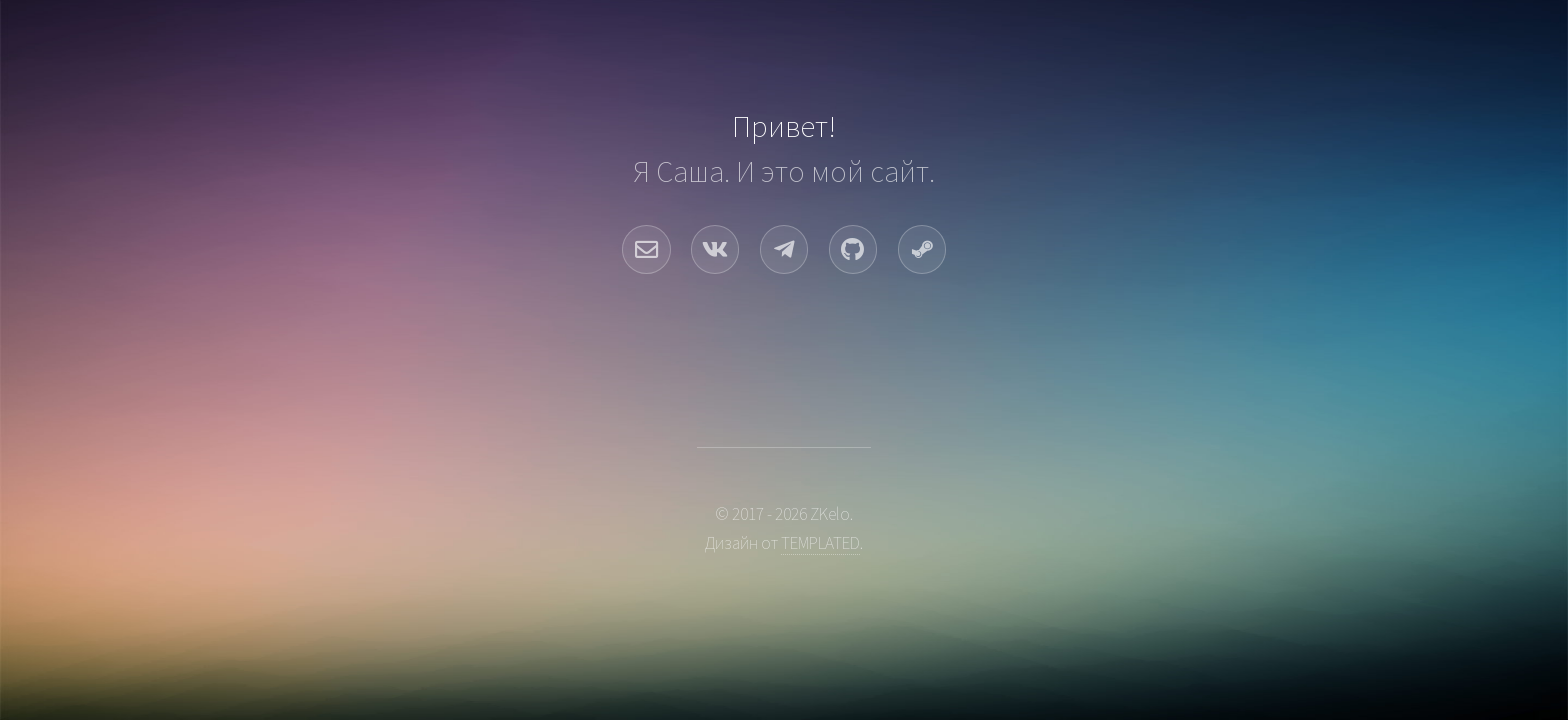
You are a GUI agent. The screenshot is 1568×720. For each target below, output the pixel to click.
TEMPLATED (820, 543)
